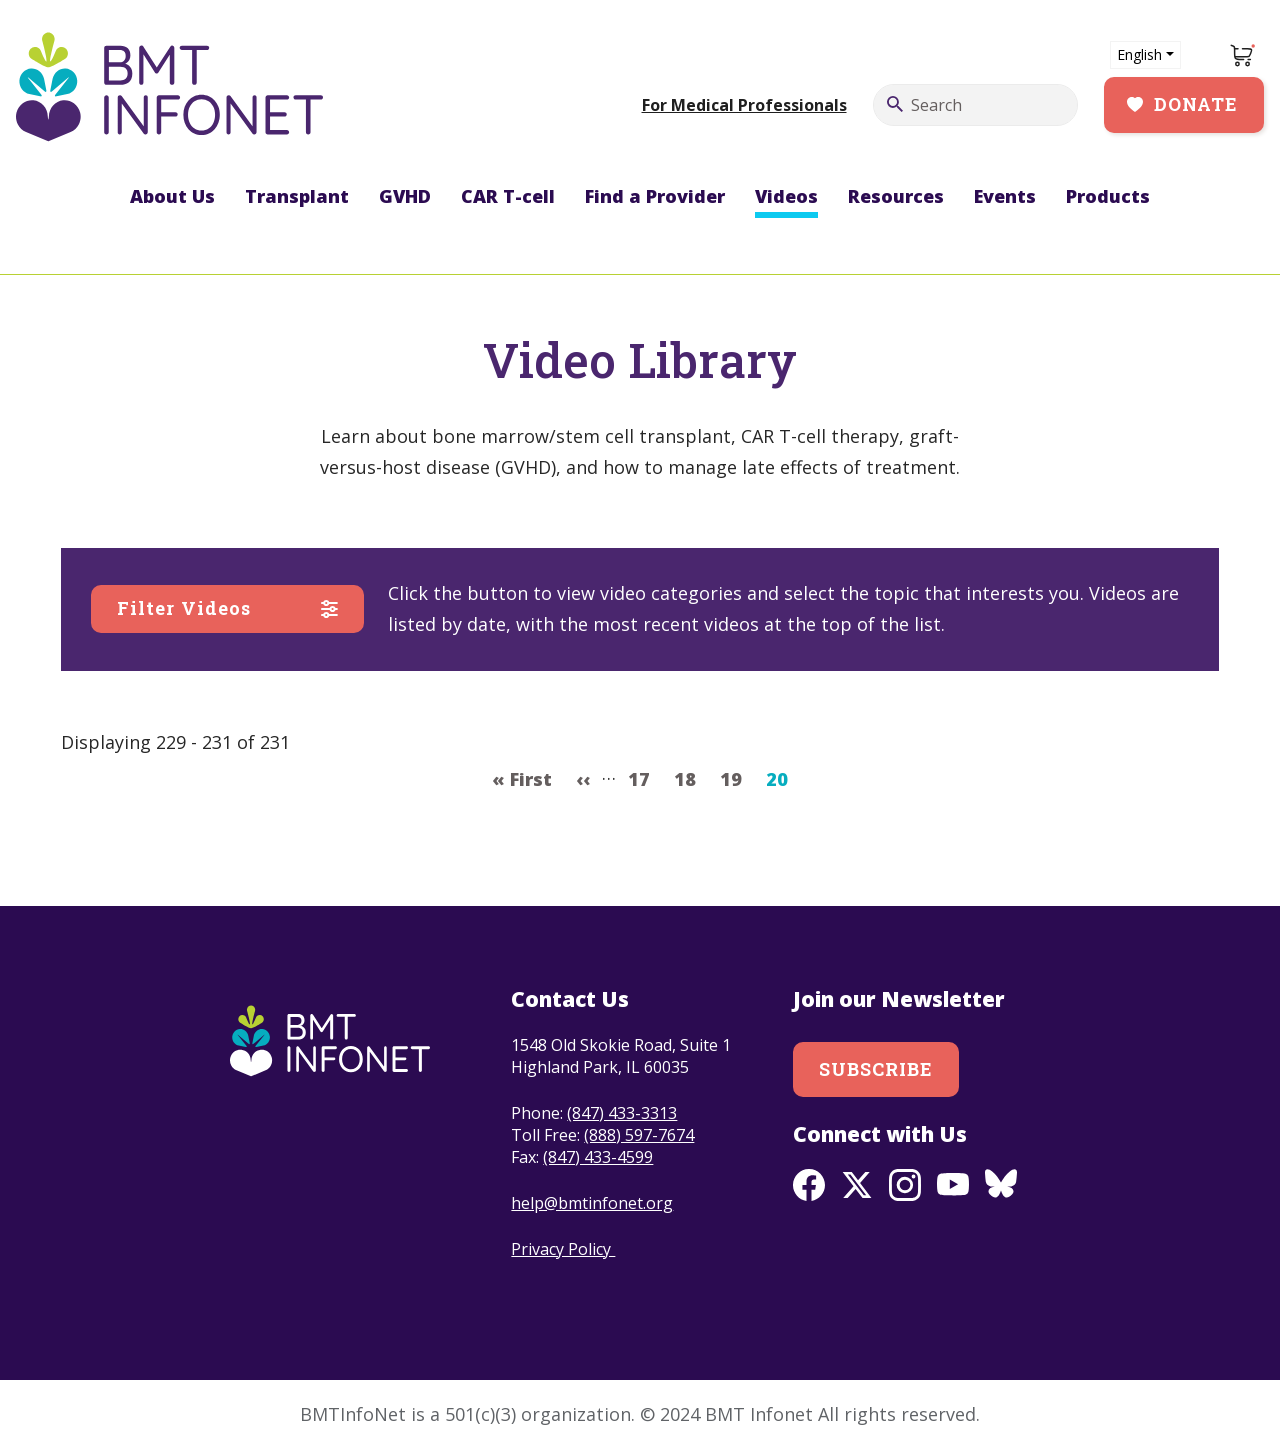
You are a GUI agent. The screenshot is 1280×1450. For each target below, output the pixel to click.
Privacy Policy (563, 1249)
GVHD (405, 196)
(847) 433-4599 (598, 1157)
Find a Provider (655, 196)
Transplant (297, 196)
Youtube (953, 1185)
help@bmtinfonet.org (592, 1203)
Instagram (905, 1185)
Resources (896, 196)
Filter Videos (184, 608)
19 (736, 777)
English (1139, 54)
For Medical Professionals (744, 105)
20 (782, 777)
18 (690, 777)
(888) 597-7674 (639, 1135)
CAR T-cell (508, 196)
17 (644, 777)
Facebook (809, 1185)
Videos (786, 196)
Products (1108, 196)
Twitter (857, 1185)
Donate (1196, 104)
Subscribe (876, 1069)
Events (1005, 196)
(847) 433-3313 (622, 1113)
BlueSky (1001, 1185)
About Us (172, 196)
